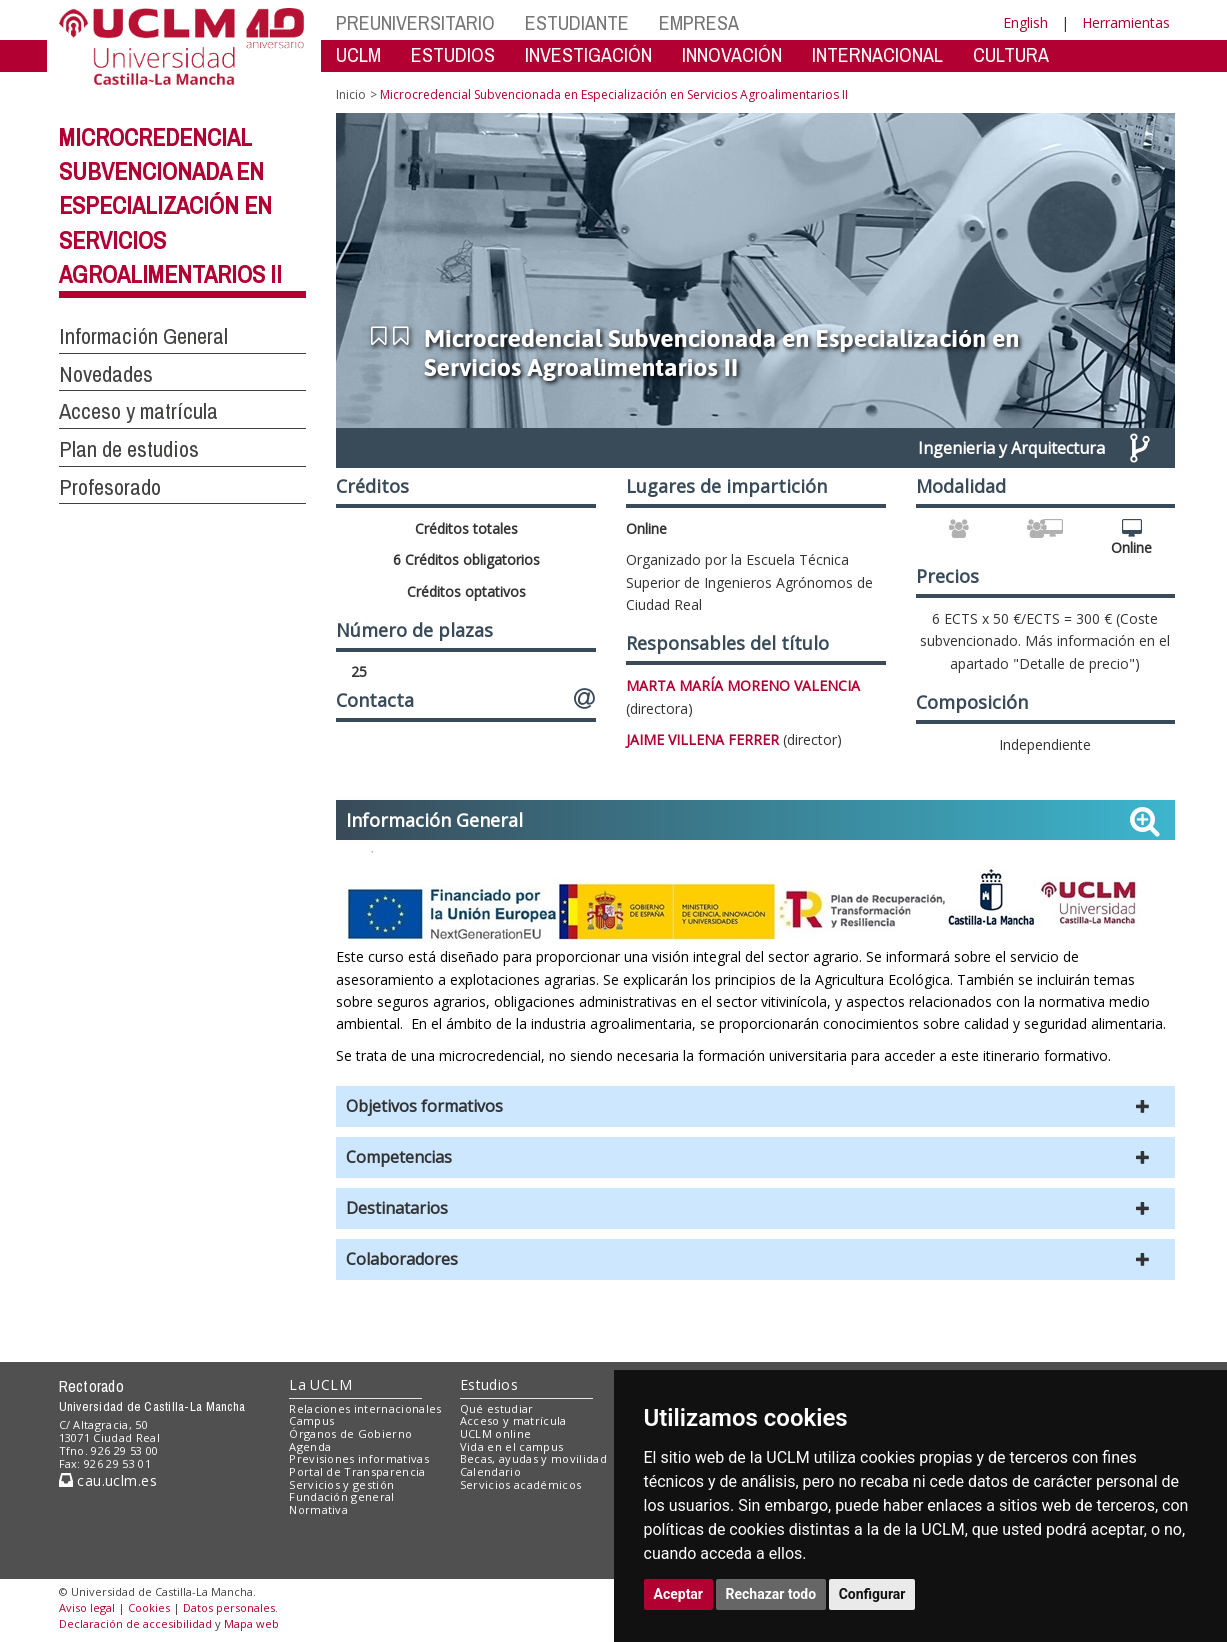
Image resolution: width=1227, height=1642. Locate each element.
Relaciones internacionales (365, 1408)
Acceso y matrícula (513, 1420)
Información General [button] (143, 336)
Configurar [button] (872, 1594)
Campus (311, 1420)
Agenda (310, 1446)
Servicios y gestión (341, 1484)
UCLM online (496, 1433)
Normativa (318, 1509)
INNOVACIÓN (732, 54)
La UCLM (320, 1384)
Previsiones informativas (359, 1458)
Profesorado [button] (110, 487)
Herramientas (1126, 22)
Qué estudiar (497, 1408)
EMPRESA (699, 22)
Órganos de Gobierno (350, 1433)
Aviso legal (87, 1607)
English (1025, 22)
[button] (755, 1106)
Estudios (489, 1384)
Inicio (351, 94)
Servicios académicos (521, 1484)
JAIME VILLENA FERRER (702, 739)
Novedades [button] (106, 374)
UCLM (358, 54)
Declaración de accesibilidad (135, 1623)
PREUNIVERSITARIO (415, 22)
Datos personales (229, 1607)
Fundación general (342, 1496)
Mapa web (251, 1623)
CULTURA (1011, 54)
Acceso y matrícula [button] (138, 411)
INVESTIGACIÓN (588, 54)
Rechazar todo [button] (771, 1594)
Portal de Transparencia (357, 1471)
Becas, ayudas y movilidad (533, 1458)
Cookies (149, 1607)
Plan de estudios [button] (129, 449)
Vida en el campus (512, 1446)
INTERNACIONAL (877, 54)
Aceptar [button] (679, 1594)
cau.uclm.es (108, 1480)
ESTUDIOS (453, 54)
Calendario (490, 1471)
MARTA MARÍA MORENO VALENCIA (743, 685)
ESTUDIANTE (577, 22)
